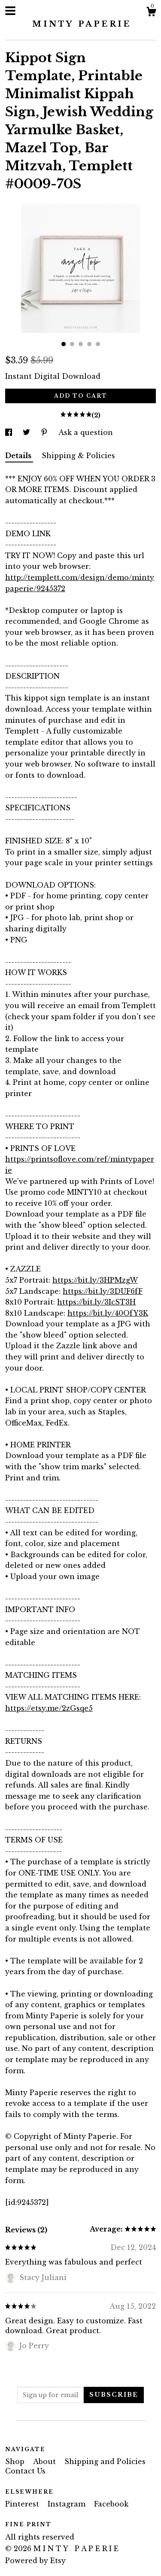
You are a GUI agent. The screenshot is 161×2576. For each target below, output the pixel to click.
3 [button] (81, 344)
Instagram (68, 2504)
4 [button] (89, 344)
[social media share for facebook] (9, 432)
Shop (16, 2461)
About (45, 2461)
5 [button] (98, 344)
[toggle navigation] (10, 10)
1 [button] (63, 344)
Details (19, 455)
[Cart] (151, 12)
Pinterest (23, 2504)
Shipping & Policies (78, 455)
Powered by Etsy (35, 2560)
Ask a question (85, 432)
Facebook (111, 2504)
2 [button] (72, 344)
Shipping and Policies (105, 2461)
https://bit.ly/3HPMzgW (95, 1280)
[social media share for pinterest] (45, 432)
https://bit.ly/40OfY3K (107, 1313)
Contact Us (25, 2471)
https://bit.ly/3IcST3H (96, 1302)
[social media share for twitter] (27, 432)
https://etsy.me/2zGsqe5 (49, 1708)
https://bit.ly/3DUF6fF (103, 1291)
